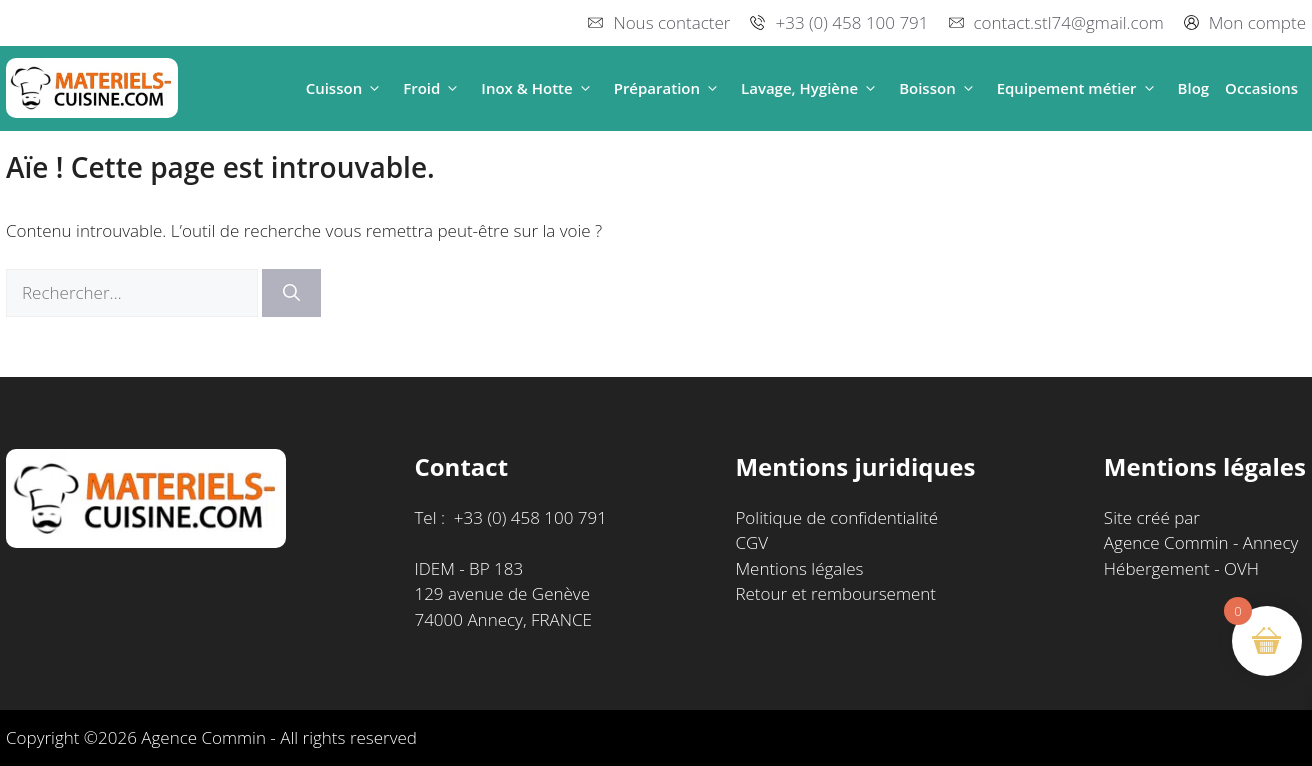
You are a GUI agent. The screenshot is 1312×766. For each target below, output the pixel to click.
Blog (1194, 88)
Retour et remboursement (835, 593)
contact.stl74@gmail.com (1069, 22)
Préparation (669, 88)
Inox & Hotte (539, 88)
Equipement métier (1079, 88)
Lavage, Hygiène (812, 88)
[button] (374, 88)
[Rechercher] (291, 293)
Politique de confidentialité (836, 517)
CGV (751, 542)
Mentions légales (799, 568)
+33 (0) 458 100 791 (851, 22)
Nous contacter (671, 22)
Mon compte (1257, 22)
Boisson (940, 88)
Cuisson (347, 88)
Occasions (1261, 88)
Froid (434, 88)
